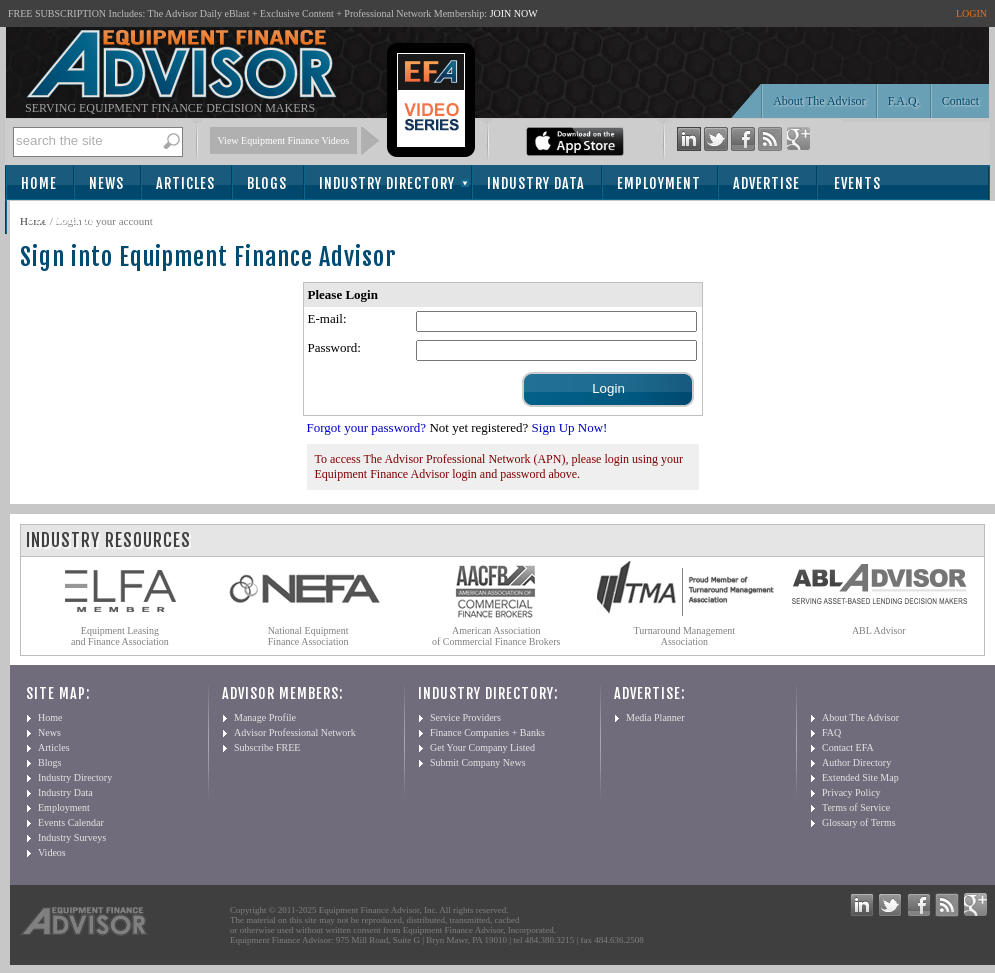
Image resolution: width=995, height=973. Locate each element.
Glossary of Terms (859, 822)
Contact (960, 101)
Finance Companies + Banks (487, 732)
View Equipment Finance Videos (284, 140)
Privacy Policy (851, 792)
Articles (185, 183)
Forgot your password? (367, 427)
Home (39, 183)
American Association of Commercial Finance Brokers (496, 636)
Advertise (766, 183)
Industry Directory (387, 183)
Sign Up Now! (570, 427)
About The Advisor (819, 101)
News (106, 183)
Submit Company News (478, 762)
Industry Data (536, 183)
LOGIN (971, 13)
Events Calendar (71, 822)
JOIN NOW (514, 13)
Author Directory (856, 762)
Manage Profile (265, 717)
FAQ (831, 732)
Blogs (267, 183)
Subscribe (61, 218)
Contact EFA (848, 747)
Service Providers (465, 717)
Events (857, 183)
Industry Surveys (72, 837)
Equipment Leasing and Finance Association (120, 636)
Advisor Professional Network (295, 732)
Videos (52, 852)
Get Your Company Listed (482, 747)
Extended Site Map (860, 777)
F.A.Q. (904, 101)
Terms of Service (856, 807)
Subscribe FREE (267, 747)
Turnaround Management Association (685, 636)
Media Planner (655, 717)
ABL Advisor (879, 630)
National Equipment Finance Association (308, 636)
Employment (659, 183)
